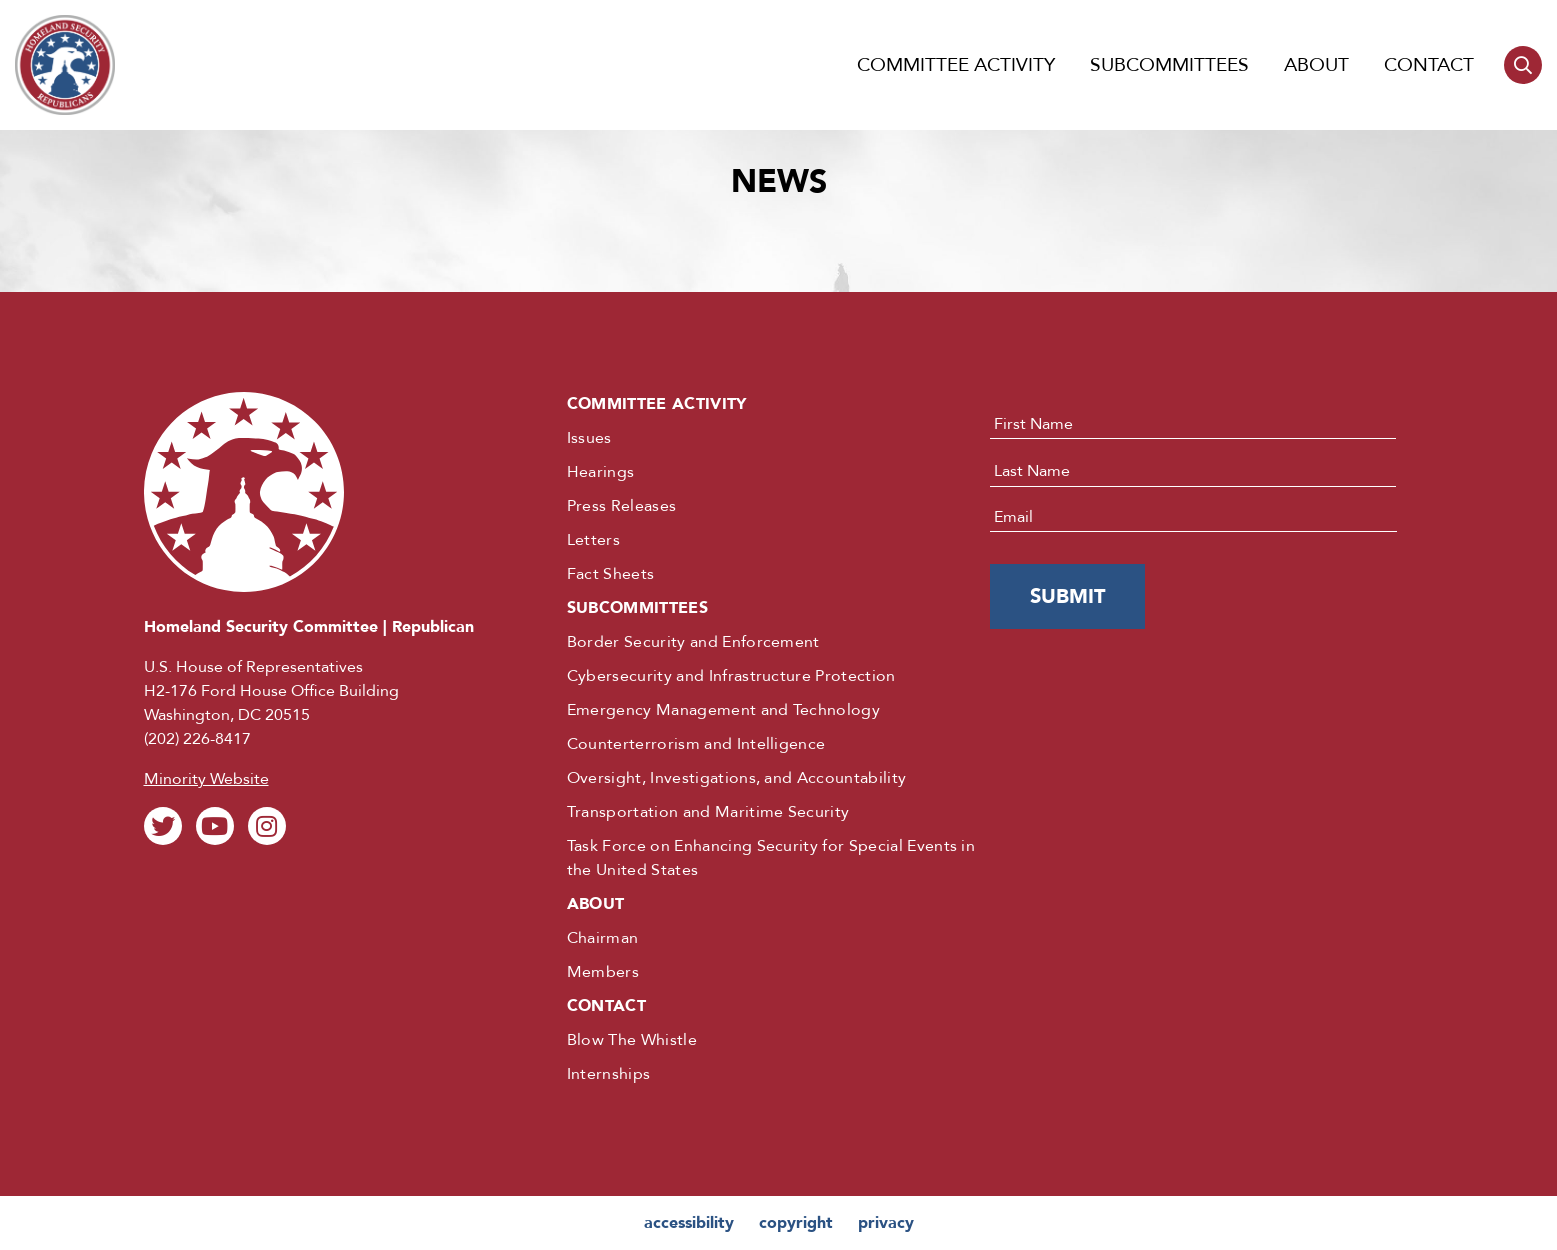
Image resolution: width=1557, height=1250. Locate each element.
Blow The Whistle (632, 1040)
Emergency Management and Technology (723, 710)
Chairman (603, 938)
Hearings (601, 472)
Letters (593, 540)
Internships (609, 1074)
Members (603, 972)
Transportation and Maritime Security (708, 812)
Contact (1429, 65)
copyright (796, 1223)
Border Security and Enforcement (693, 642)
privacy (886, 1223)
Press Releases (621, 506)
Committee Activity (956, 65)
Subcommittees (1169, 65)
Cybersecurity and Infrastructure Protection (731, 676)
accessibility (689, 1223)
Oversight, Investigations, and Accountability (736, 778)
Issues (589, 438)
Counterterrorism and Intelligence (696, 744)
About (1316, 65)
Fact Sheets (611, 574)
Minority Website (206, 779)
